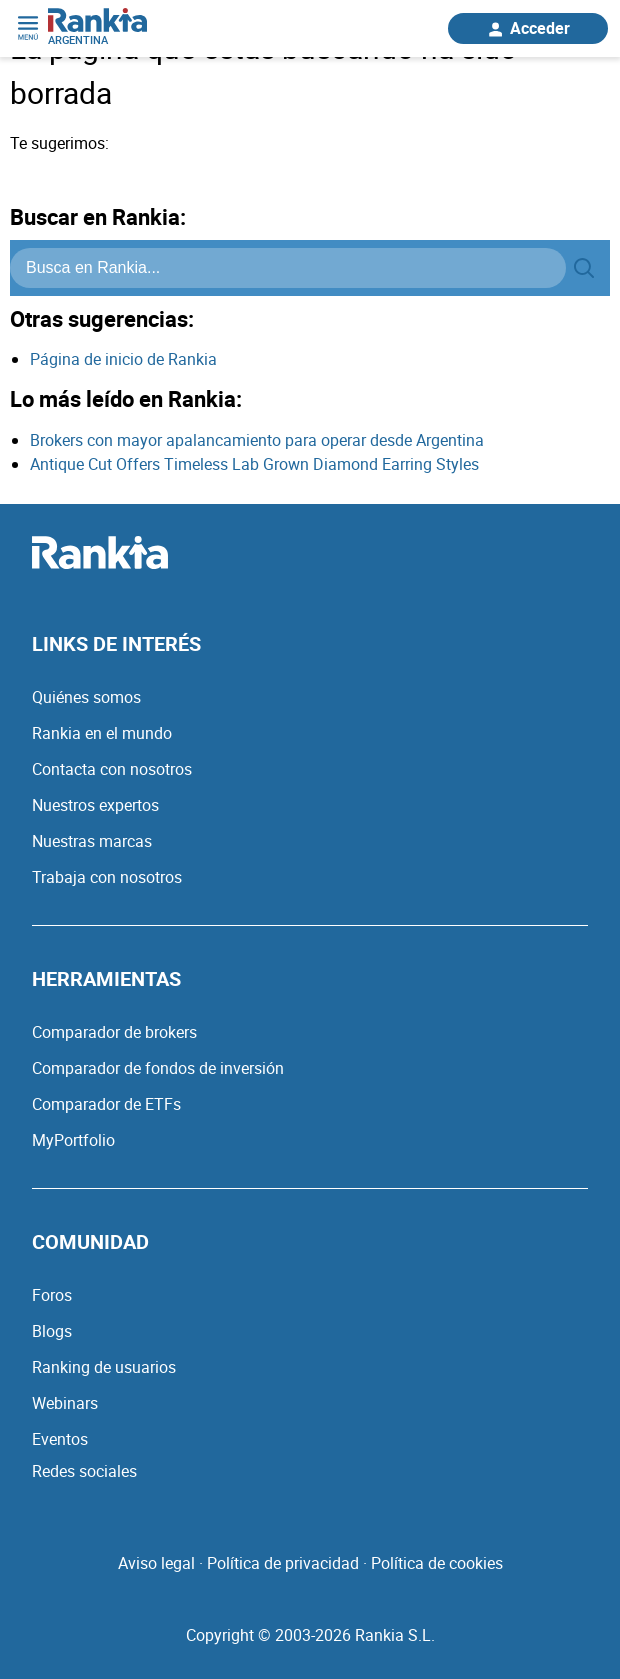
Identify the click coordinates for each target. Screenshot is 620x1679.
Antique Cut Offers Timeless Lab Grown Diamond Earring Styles (254, 464)
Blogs (52, 1331)
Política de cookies (437, 1563)
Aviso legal (156, 1563)
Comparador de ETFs (106, 1104)
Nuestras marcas (92, 841)
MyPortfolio (73, 1140)
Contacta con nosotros (112, 769)
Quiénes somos (86, 697)
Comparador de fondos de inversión (158, 1068)
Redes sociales (84, 1471)
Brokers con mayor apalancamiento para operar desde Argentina (257, 440)
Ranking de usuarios (104, 1367)
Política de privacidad (283, 1563)
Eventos (60, 1439)
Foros (52, 1295)
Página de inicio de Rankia (123, 359)
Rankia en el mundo (102, 733)
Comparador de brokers (114, 1032)
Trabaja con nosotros (107, 877)
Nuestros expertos (95, 805)
